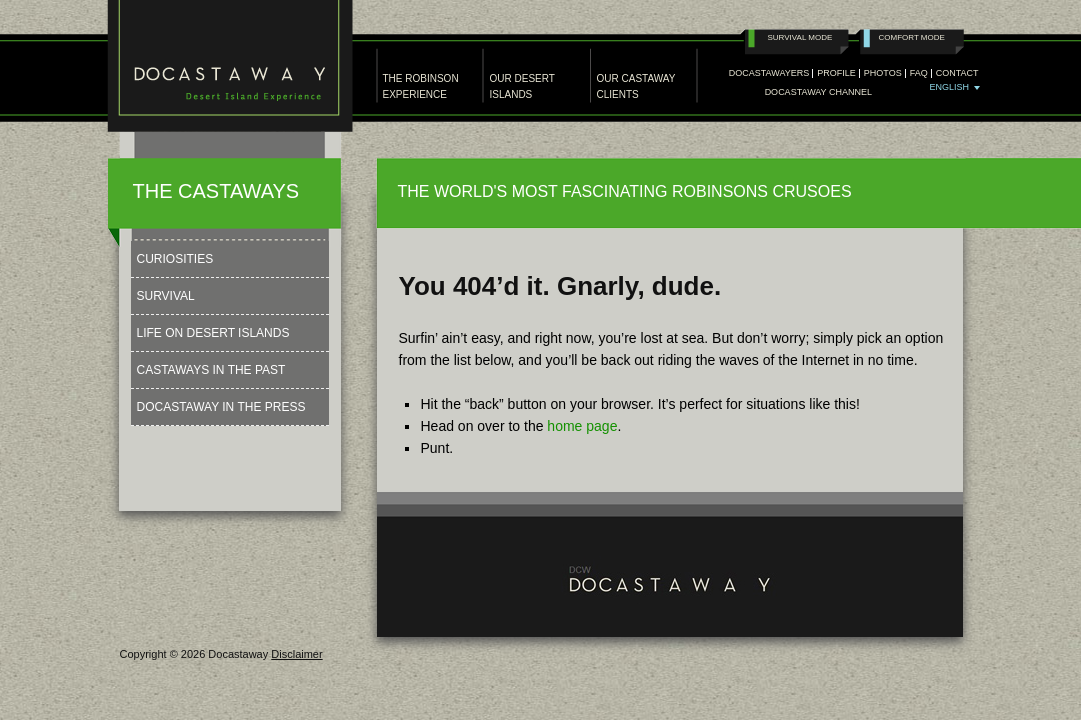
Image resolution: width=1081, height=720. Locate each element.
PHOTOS (883, 73)
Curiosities (175, 259)
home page (582, 426)
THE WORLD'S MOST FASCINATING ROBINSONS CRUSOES (625, 191)
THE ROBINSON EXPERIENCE (421, 86)
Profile (836, 73)
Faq (919, 73)
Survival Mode (800, 37)
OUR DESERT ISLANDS (522, 86)
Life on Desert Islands (213, 333)
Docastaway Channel (818, 92)
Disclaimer (296, 654)
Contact (957, 73)
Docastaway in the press (221, 407)
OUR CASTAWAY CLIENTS (636, 86)
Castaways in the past (211, 370)
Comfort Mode (912, 37)
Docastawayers (769, 73)
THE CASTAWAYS (216, 191)
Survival (166, 296)
